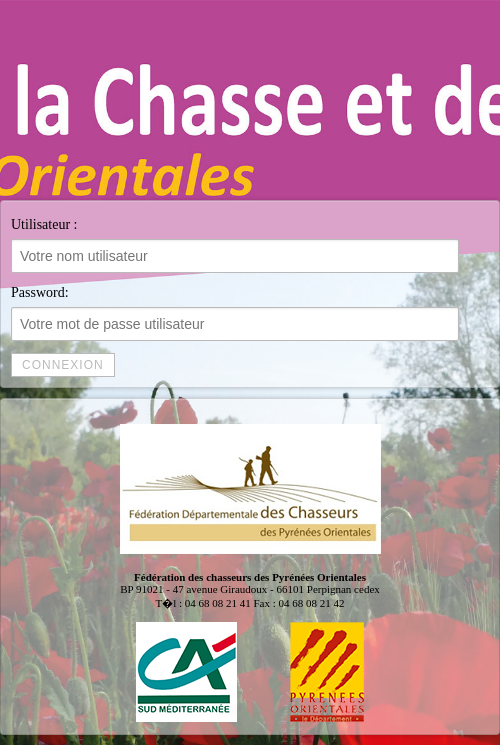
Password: (235, 313)
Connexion (63, 365)
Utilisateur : (235, 245)
